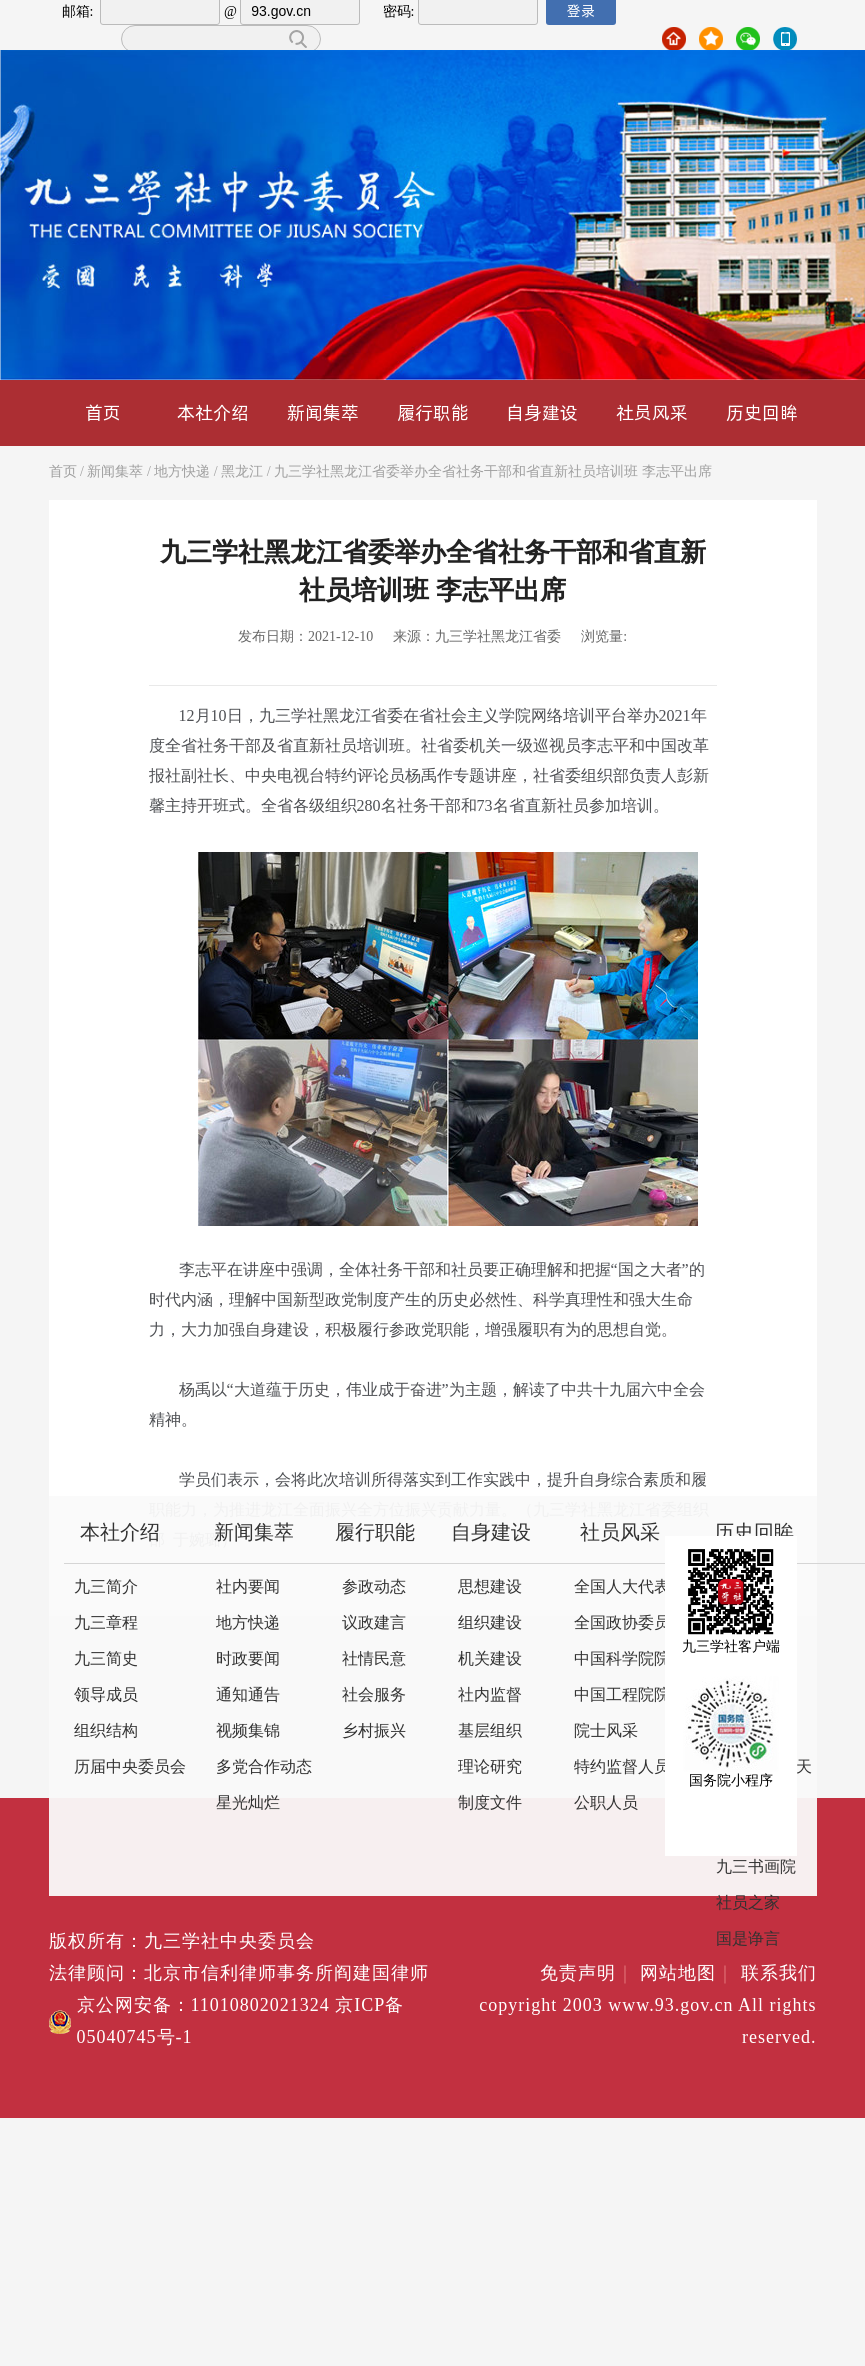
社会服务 (374, 1695)
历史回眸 (762, 412)
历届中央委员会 (130, 1767)
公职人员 (606, 1803)
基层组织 (490, 1731)
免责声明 (587, 1974)
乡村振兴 (374, 1731)
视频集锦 (248, 1731)
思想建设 (490, 1587)
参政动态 (374, 1587)
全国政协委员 (622, 1623)
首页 (103, 412)
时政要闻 (248, 1659)
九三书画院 (756, 1867)
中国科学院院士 (630, 1659)
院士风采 (606, 1731)
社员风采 (652, 412)
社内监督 (490, 1695)
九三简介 (106, 1587)
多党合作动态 (264, 1767)
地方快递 (182, 472)
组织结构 (106, 1731)
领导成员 (106, 1695)
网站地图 (687, 1974)
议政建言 (374, 1623)
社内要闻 (248, 1587)
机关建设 (490, 1659)
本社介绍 (213, 412)
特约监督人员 (622, 1767)
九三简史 (106, 1659)
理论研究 (490, 1767)
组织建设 (490, 1623)
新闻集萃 (323, 412)
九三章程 (106, 1623)
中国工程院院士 (630, 1695)
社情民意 (374, 1659)
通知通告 (248, 1695)
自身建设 (542, 412)
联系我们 (779, 1974)
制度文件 (490, 1803)
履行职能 (433, 412)
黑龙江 (242, 472)
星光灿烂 (248, 1803)
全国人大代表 (622, 1587)
